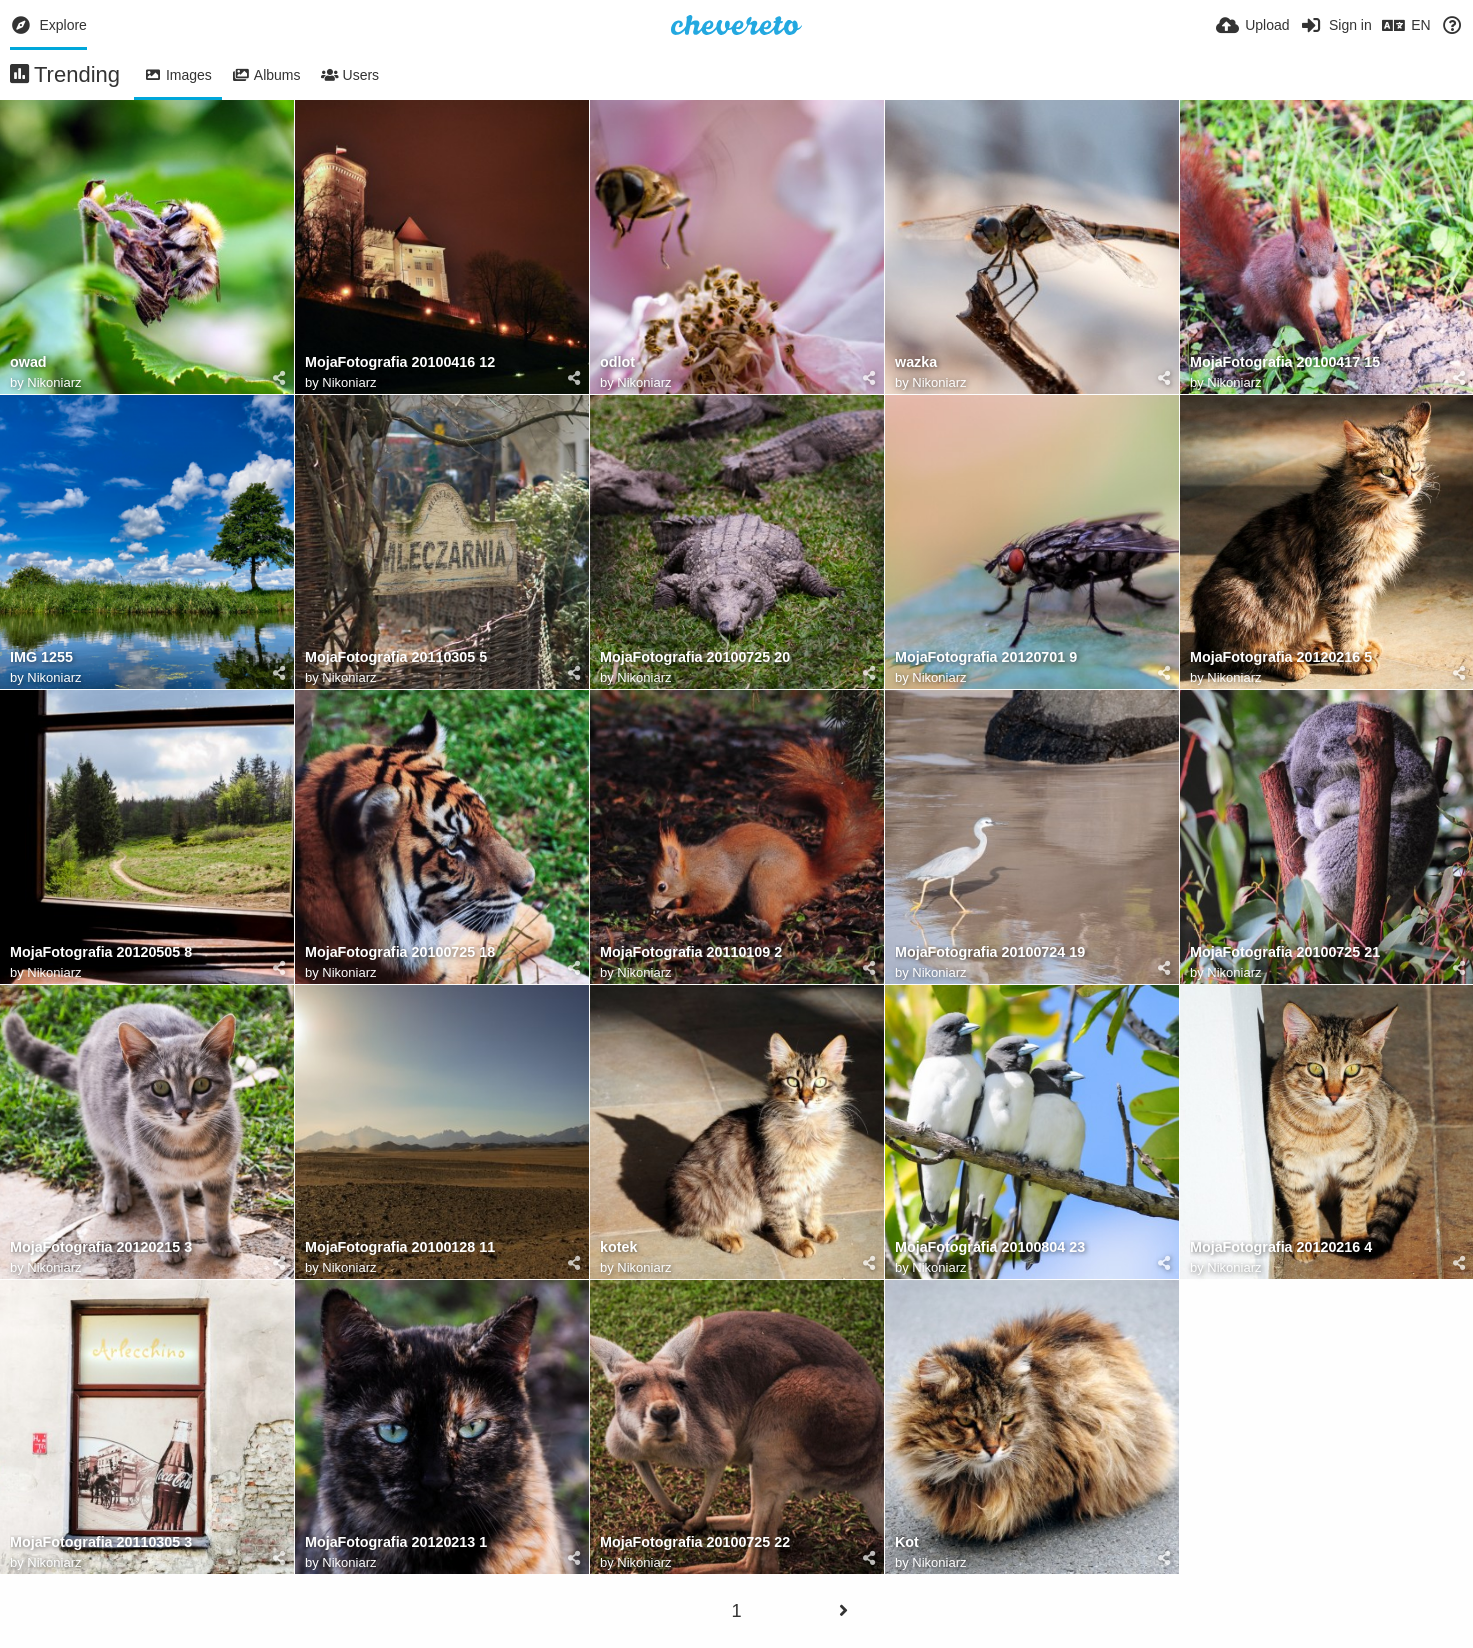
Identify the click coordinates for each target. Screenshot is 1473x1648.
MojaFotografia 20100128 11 (400, 1247)
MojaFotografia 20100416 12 (400, 362)
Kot (907, 1542)
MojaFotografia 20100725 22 (695, 1542)
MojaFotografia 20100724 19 (990, 952)
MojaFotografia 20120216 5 (1281, 657)
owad (28, 362)
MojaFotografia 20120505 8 (101, 952)
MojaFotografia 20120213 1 (396, 1542)
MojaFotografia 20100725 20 (695, 657)
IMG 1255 (41, 657)
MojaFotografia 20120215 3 (101, 1247)
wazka (916, 362)
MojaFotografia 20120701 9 (986, 657)
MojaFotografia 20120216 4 (1281, 1247)
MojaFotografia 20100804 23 (990, 1247)
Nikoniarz (54, 382)
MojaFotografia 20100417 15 (1285, 362)
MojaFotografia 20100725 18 (400, 952)
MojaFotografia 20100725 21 (1285, 952)
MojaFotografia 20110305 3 (101, 1542)
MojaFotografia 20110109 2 (691, 952)
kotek (618, 1247)
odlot (617, 362)
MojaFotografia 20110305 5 (396, 657)
